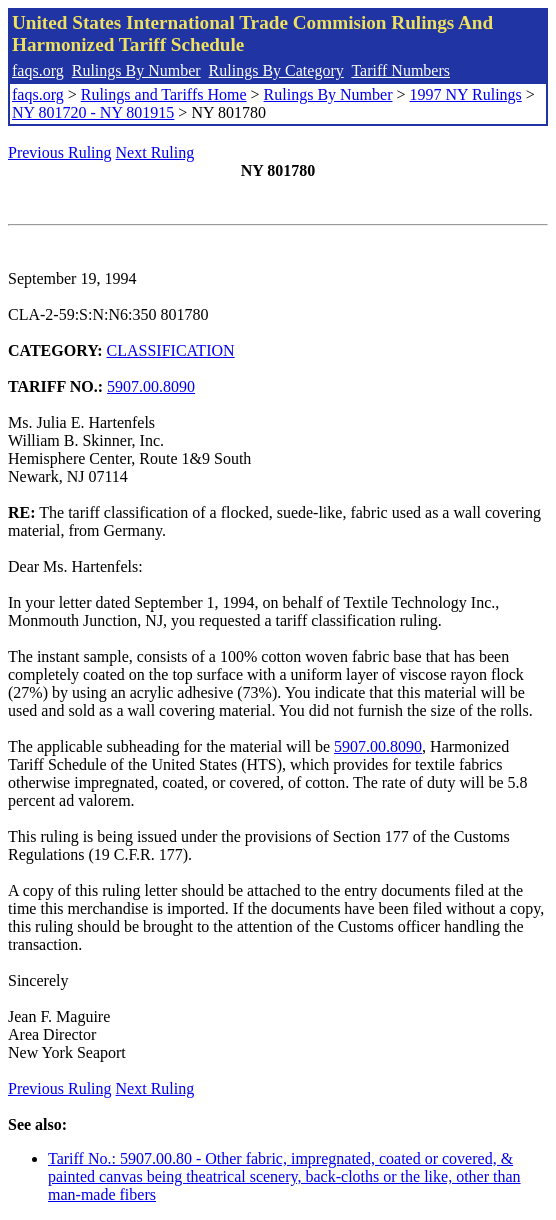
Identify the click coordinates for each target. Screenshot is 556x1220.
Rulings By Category (276, 70)
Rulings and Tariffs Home (164, 94)
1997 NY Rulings (466, 94)
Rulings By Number (136, 70)
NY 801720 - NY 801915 (93, 112)
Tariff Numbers (400, 70)
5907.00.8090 (151, 386)
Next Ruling (155, 152)
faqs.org (38, 70)
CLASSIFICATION (171, 350)
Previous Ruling (60, 152)
